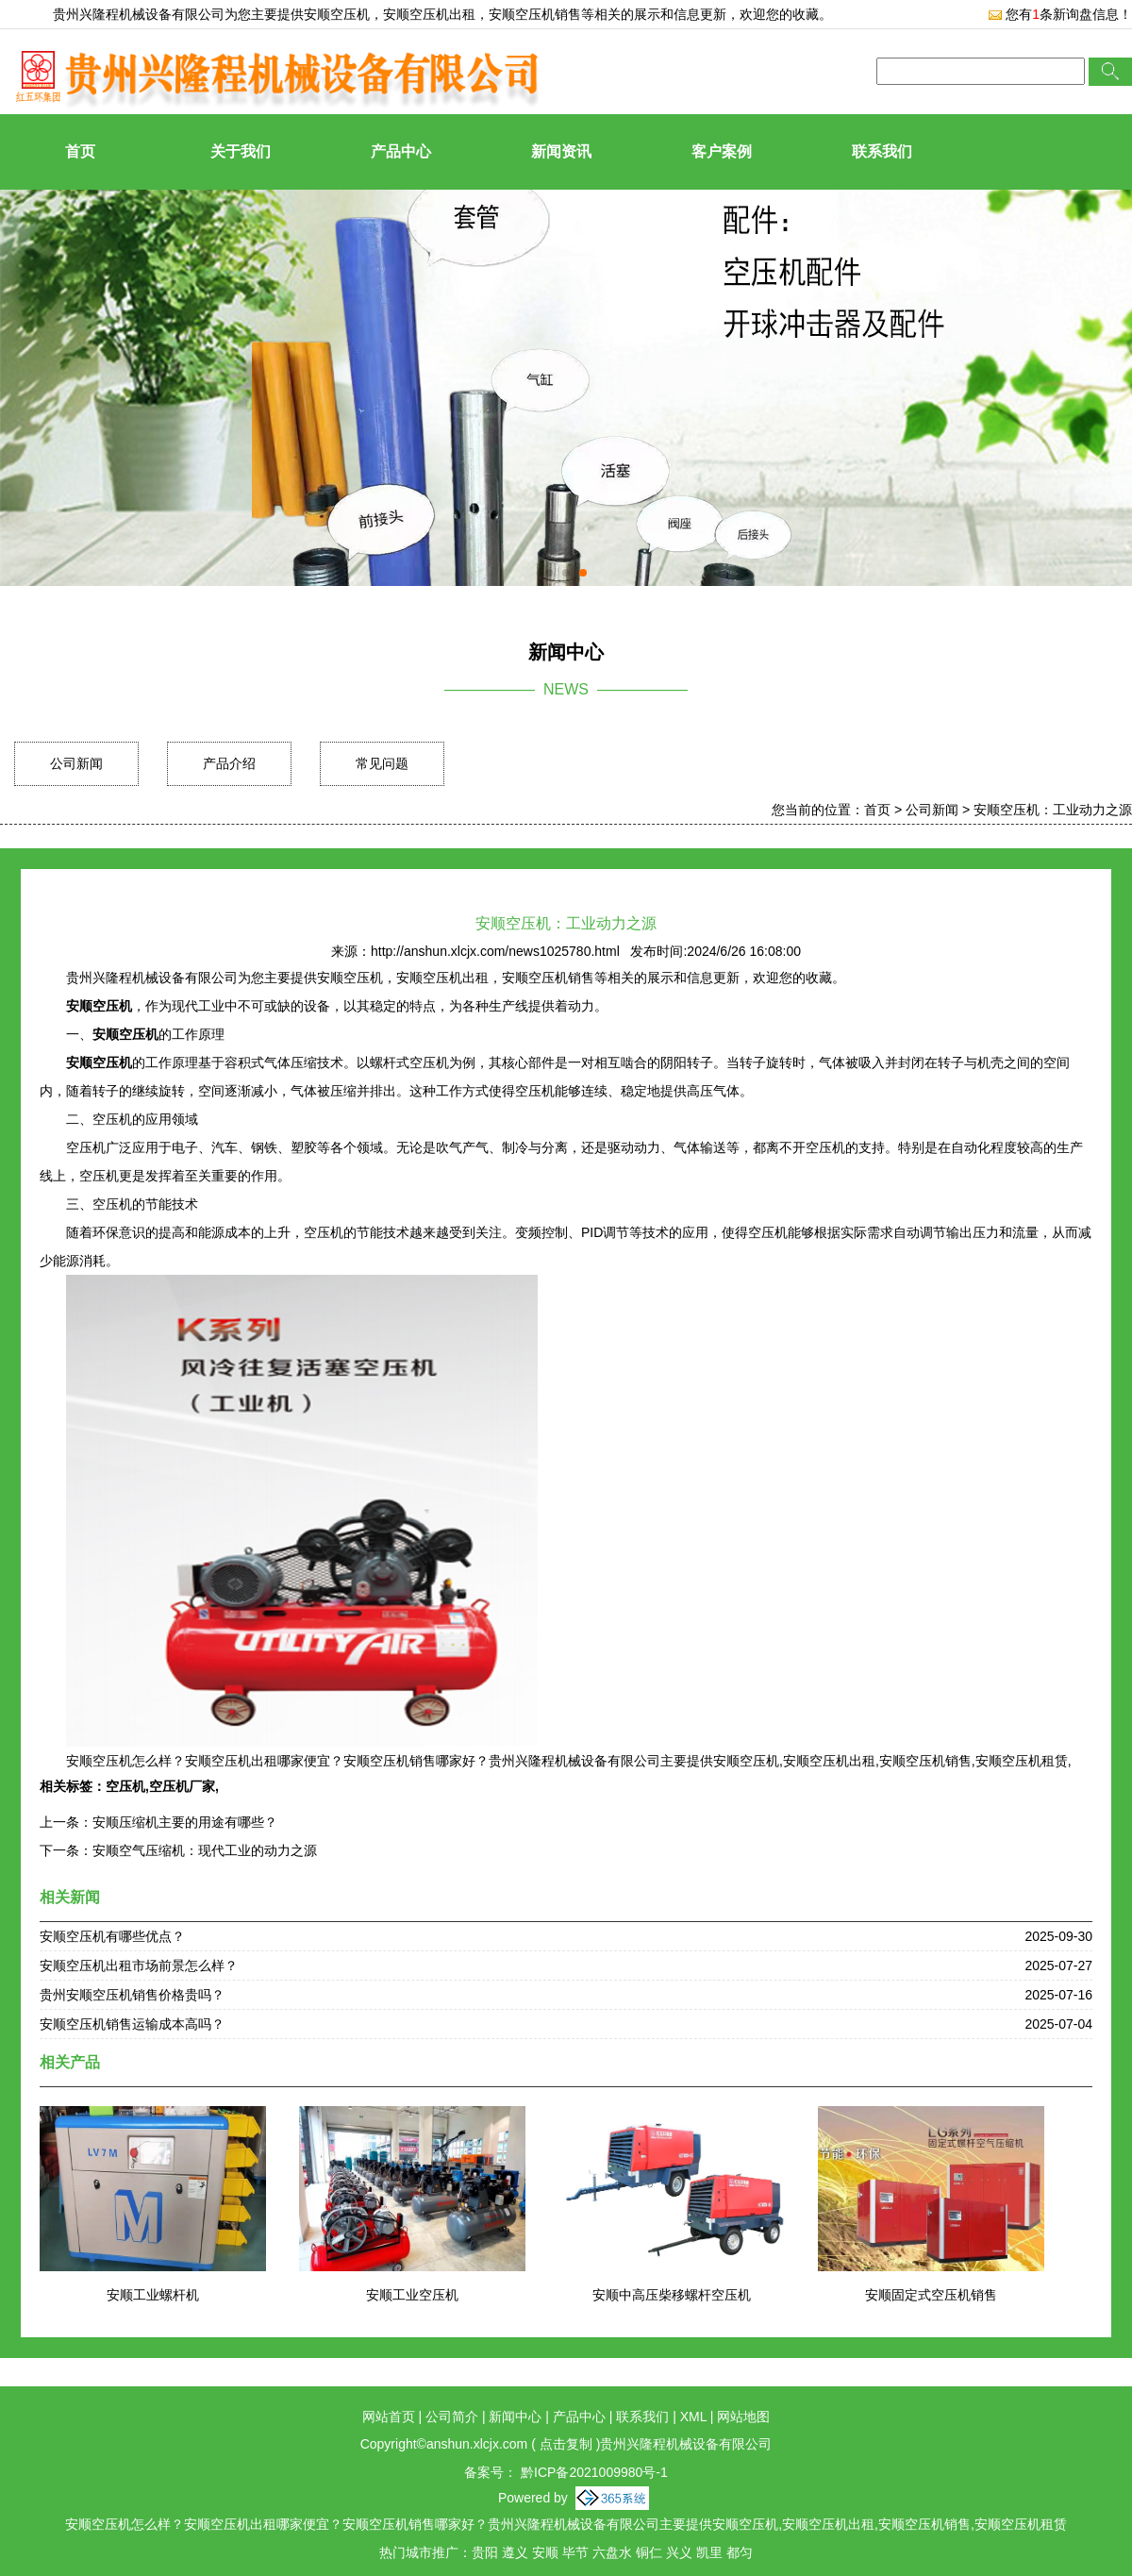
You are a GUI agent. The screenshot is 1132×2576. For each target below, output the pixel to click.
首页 (80, 151)
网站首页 (388, 2416)
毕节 (575, 2552)
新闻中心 (515, 2416)
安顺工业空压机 (412, 2294)
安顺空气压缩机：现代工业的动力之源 (204, 1850)
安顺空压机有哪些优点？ (112, 1936)
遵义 (515, 2552)
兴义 (679, 2552)
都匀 (739, 2552)
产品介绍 (229, 763)
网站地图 (743, 2416)
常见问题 (382, 763)
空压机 (125, 1786)
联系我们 (882, 151)
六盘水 (612, 2552)
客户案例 (721, 151)
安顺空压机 (337, 14)
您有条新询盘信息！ (1060, 14)
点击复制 (566, 2443)
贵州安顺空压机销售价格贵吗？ (132, 1994)
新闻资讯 (561, 151)
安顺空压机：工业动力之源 (1053, 809)
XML (693, 2416)
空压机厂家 (182, 1786)
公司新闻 (76, 763)
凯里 (709, 2552)
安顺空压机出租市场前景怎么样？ (139, 1965)
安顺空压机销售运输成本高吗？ (132, 2024)
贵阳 (485, 2552)
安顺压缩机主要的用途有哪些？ (184, 1822)
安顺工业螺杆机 (153, 2294)
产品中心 (401, 151)
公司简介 (451, 2416)
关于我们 (240, 151)
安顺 (545, 2552)
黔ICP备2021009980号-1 (592, 2472)
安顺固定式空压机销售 (931, 2294)
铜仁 (649, 2552)
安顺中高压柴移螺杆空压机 (671, 2294)
